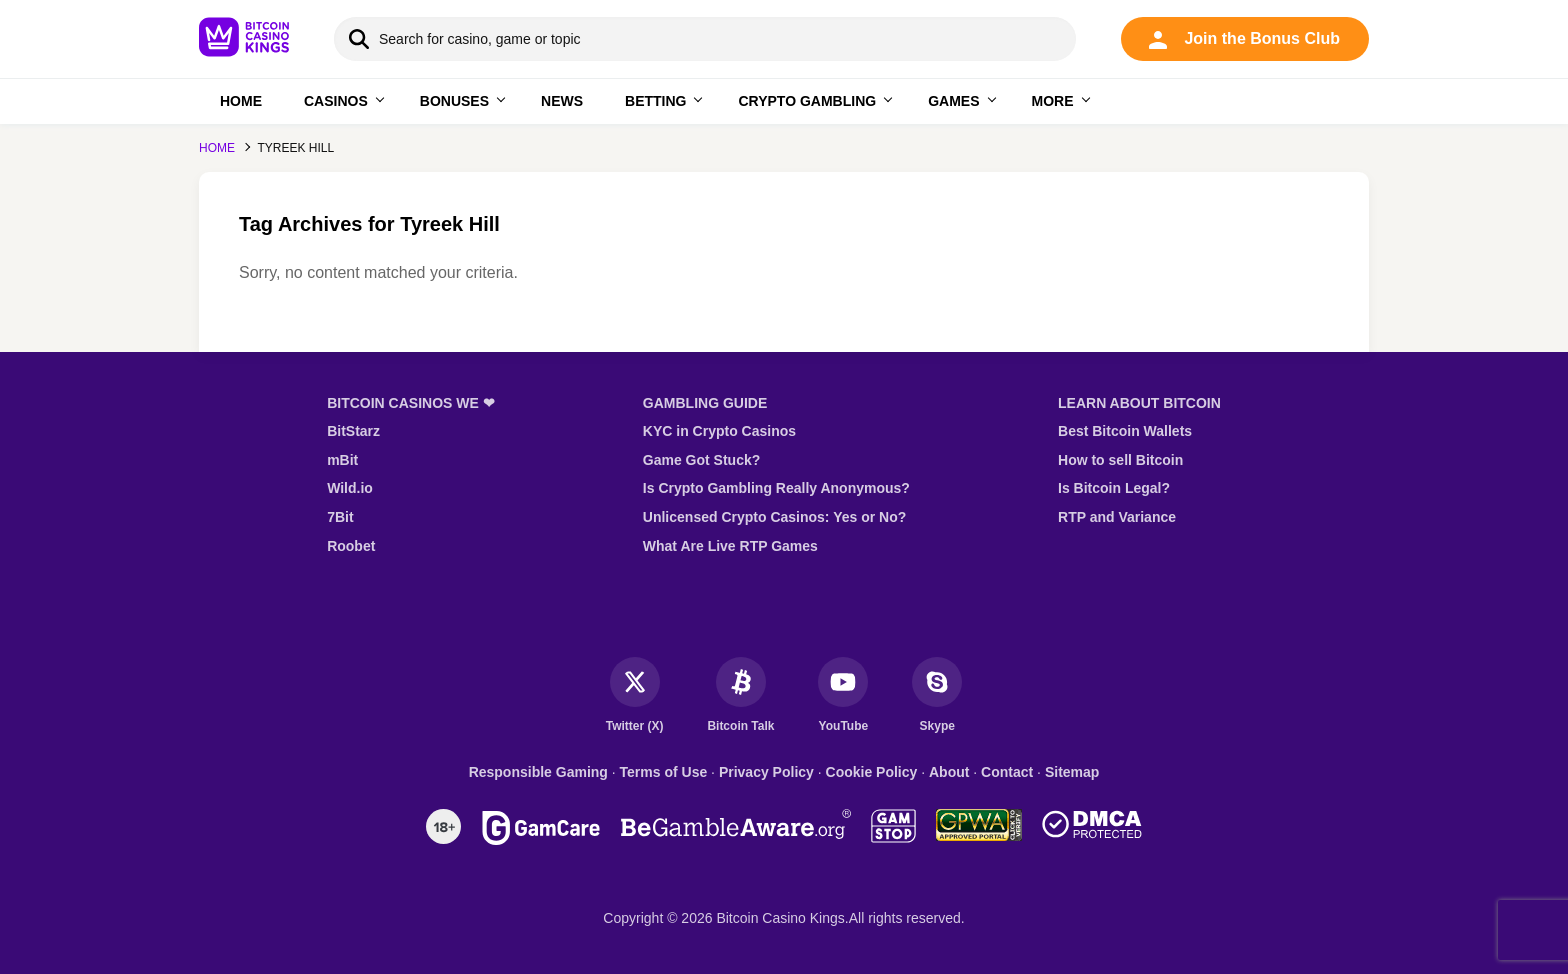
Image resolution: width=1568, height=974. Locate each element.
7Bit (340, 517)
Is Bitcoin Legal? (1114, 488)
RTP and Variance (1117, 517)
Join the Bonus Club (1244, 39)
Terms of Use (664, 772)
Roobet (351, 546)
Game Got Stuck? (701, 460)
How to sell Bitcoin (1120, 460)
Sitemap (1072, 772)
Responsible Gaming (538, 772)
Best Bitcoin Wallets (1125, 431)
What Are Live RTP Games (730, 546)
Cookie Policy (872, 772)
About (949, 772)
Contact (1007, 772)
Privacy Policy (766, 772)
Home (217, 148)
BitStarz (353, 431)
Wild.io (350, 488)
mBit (342, 460)
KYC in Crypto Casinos (719, 431)
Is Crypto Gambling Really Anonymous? (776, 488)
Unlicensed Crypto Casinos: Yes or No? (774, 517)
